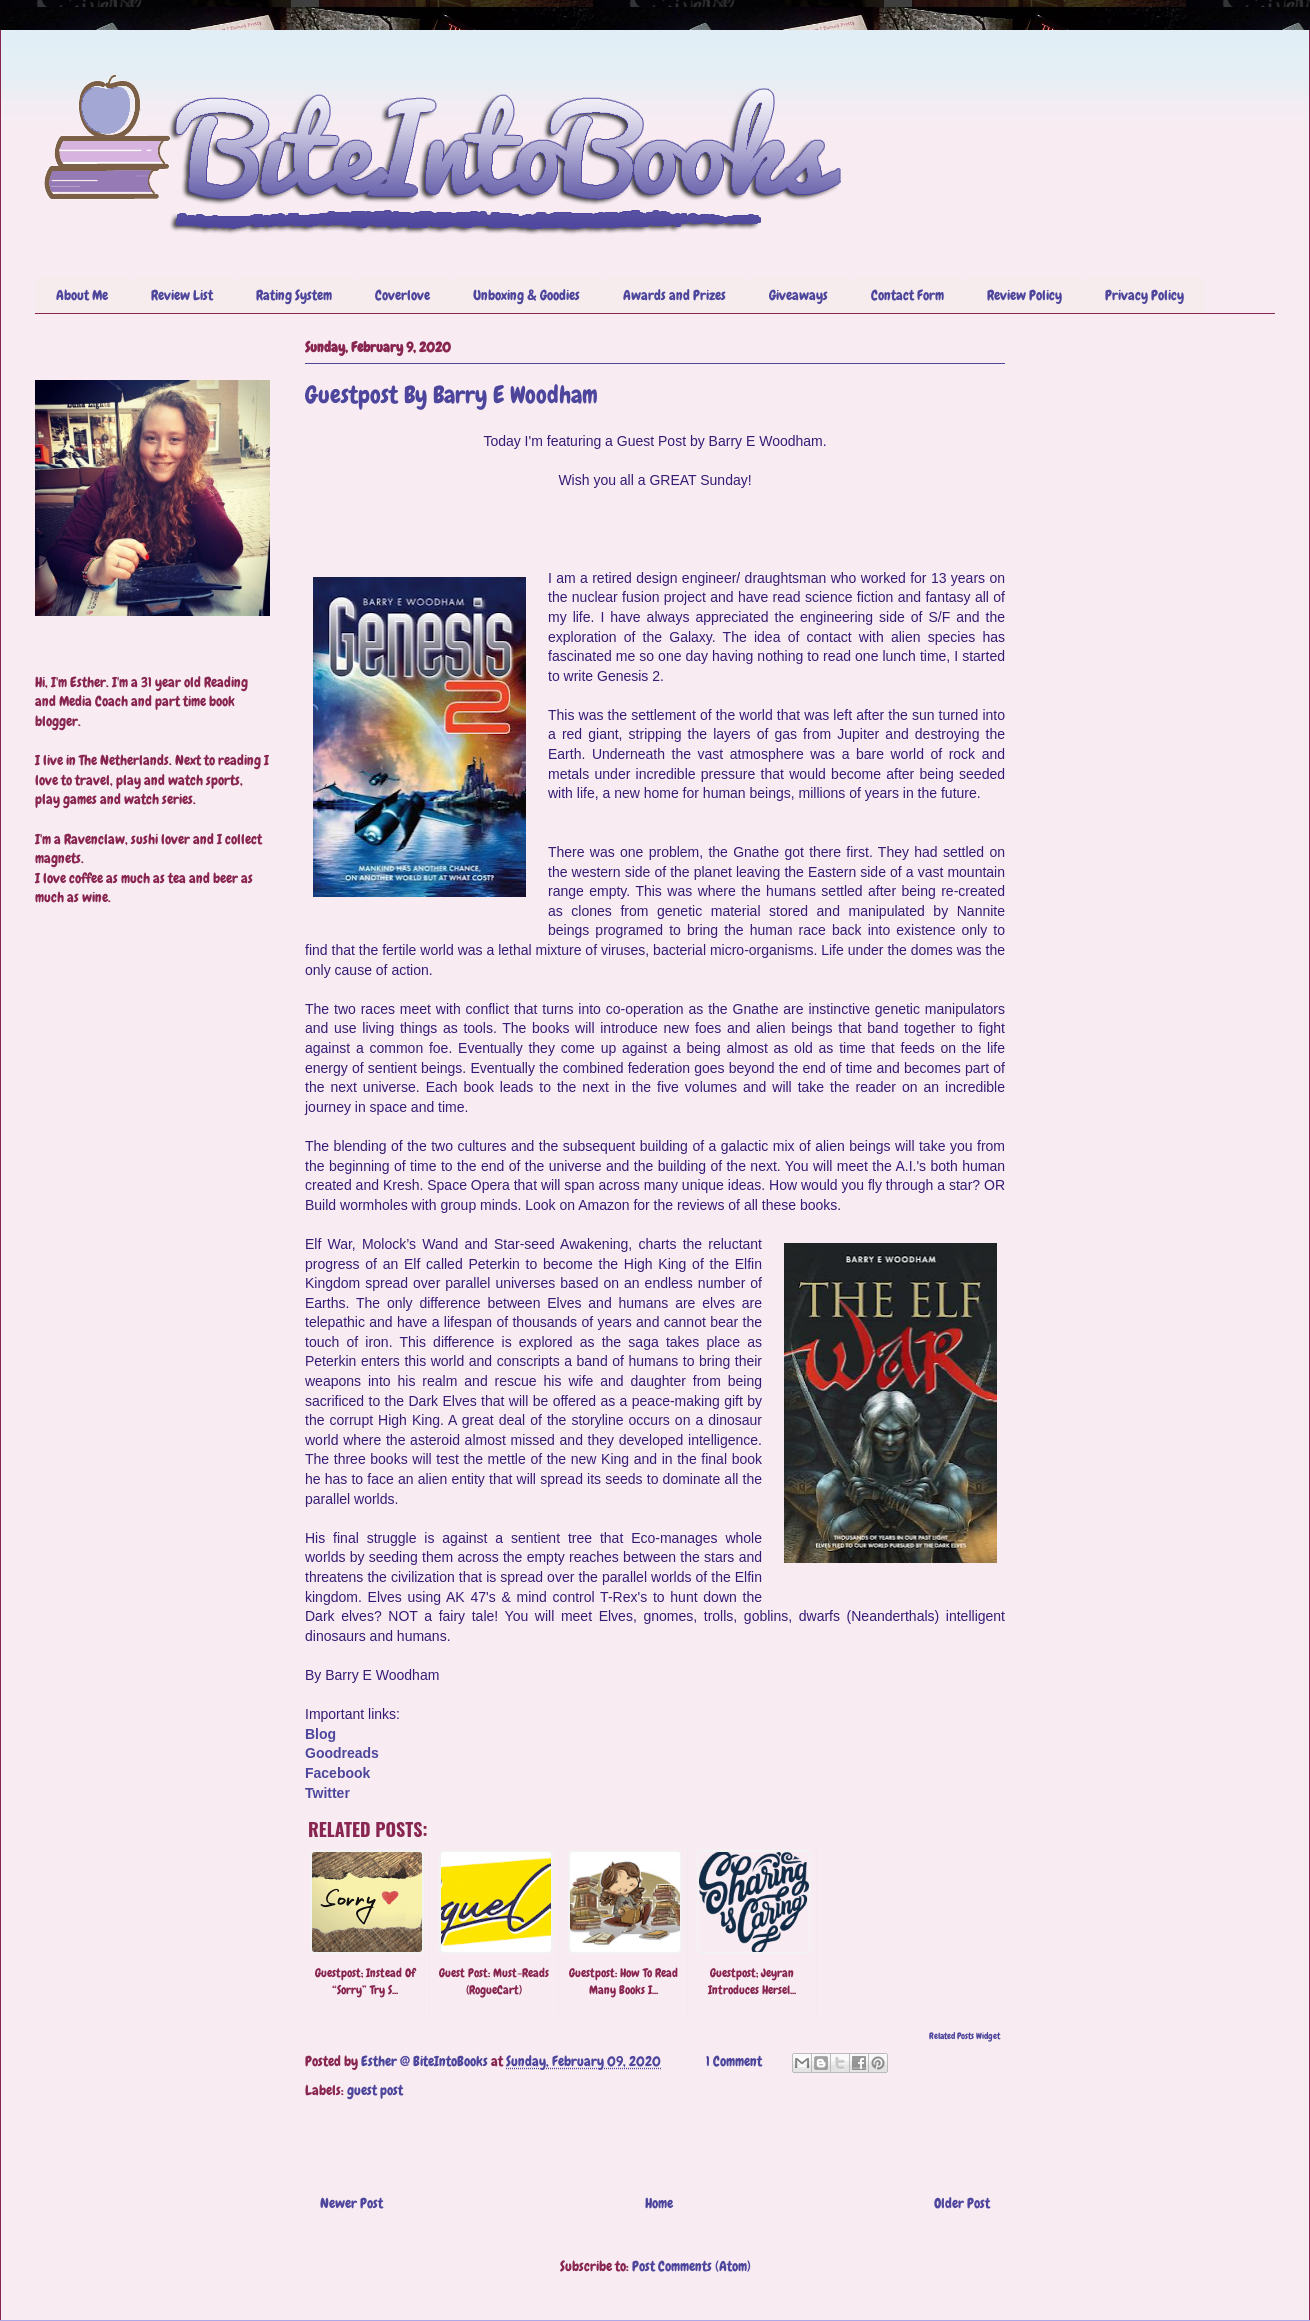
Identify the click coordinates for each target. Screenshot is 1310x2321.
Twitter (327, 1793)
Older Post (962, 2203)
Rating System (294, 295)
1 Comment (734, 2061)
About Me (82, 295)
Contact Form (907, 295)
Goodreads (342, 1753)
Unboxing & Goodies (526, 295)
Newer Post (351, 2203)
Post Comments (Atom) (691, 2266)
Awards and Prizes (674, 295)
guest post (375, 2090)
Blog (320, 1734)
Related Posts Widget (964, 2036)
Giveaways (798, 295)
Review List (182, 295)
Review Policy (1024, 295)
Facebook (337, 1773)
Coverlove (402, 295)
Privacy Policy (1144, 295)
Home (659, 2203)
